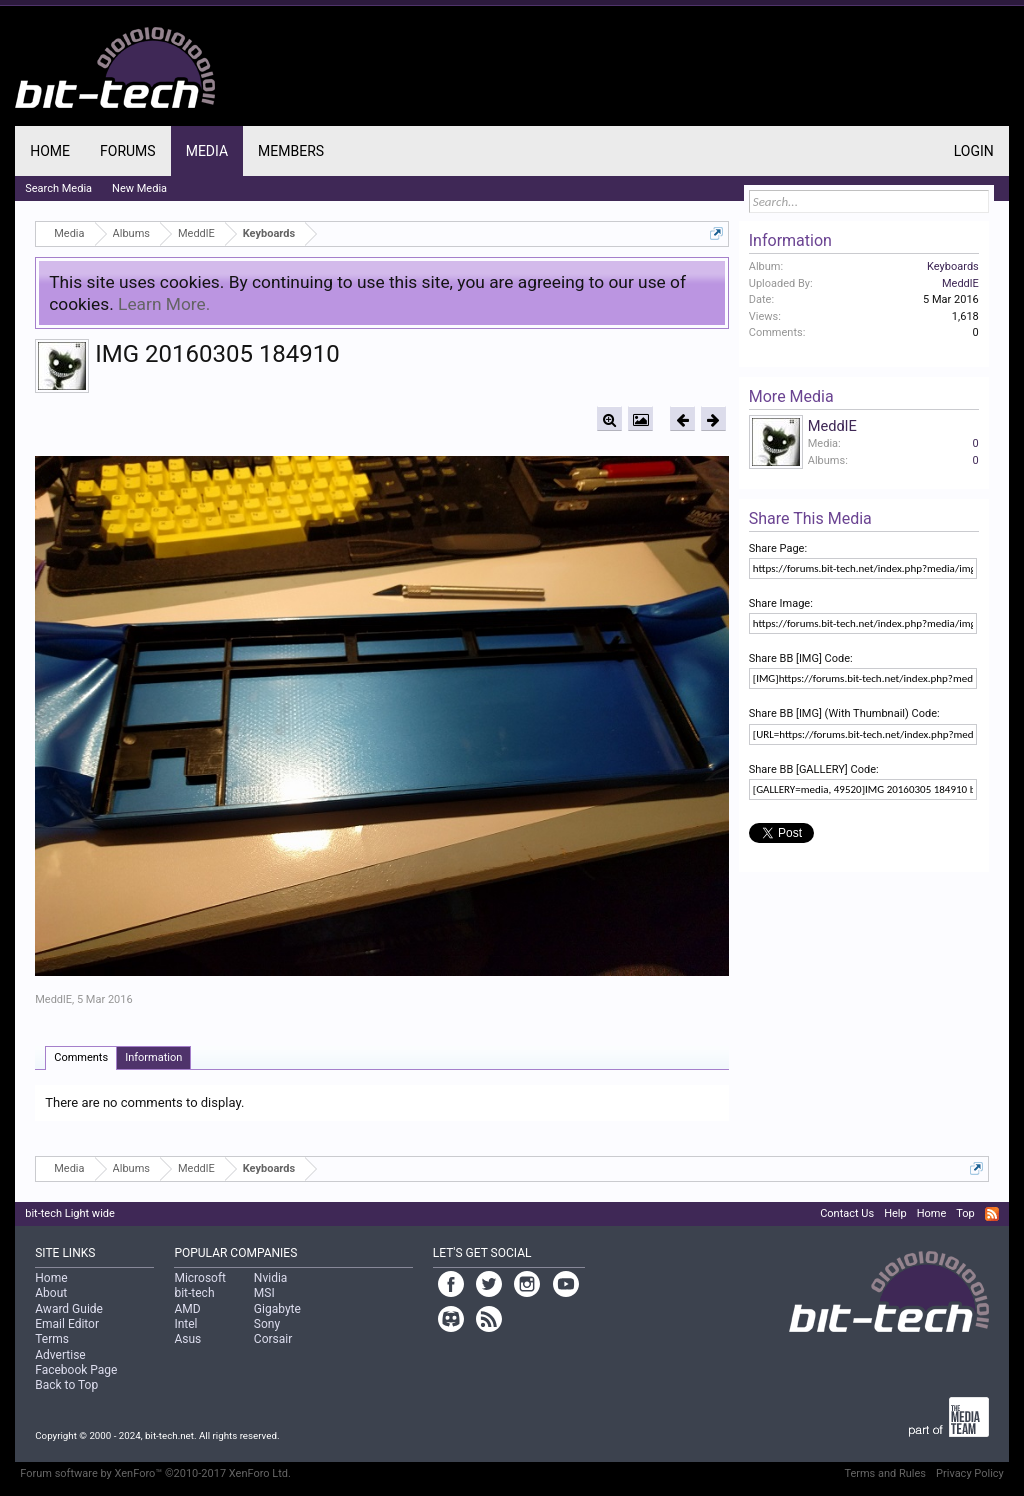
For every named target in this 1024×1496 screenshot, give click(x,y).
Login (974, 151)
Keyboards (953, 266)
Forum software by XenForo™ (155, 1473)
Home (50, 151)
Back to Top (66, 1385)
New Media (139, 188)
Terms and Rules (885, 1473)
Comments (81, 1057)
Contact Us (847, 1213)
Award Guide (69, 1309)
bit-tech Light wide (70, 1213)
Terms (52, 1339)
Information (153, 1057)
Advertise (60, 1355)
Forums (128, 151)
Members (291, 151)
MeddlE (53, 999)
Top (965, 1213)
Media (207, 151)
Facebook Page (76, 1370)
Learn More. (164, 304)
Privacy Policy (970, 1473)
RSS (992, 1214)
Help (895, 1213)
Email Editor (67, 1324)
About (51, 1293)
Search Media (58, 188)
